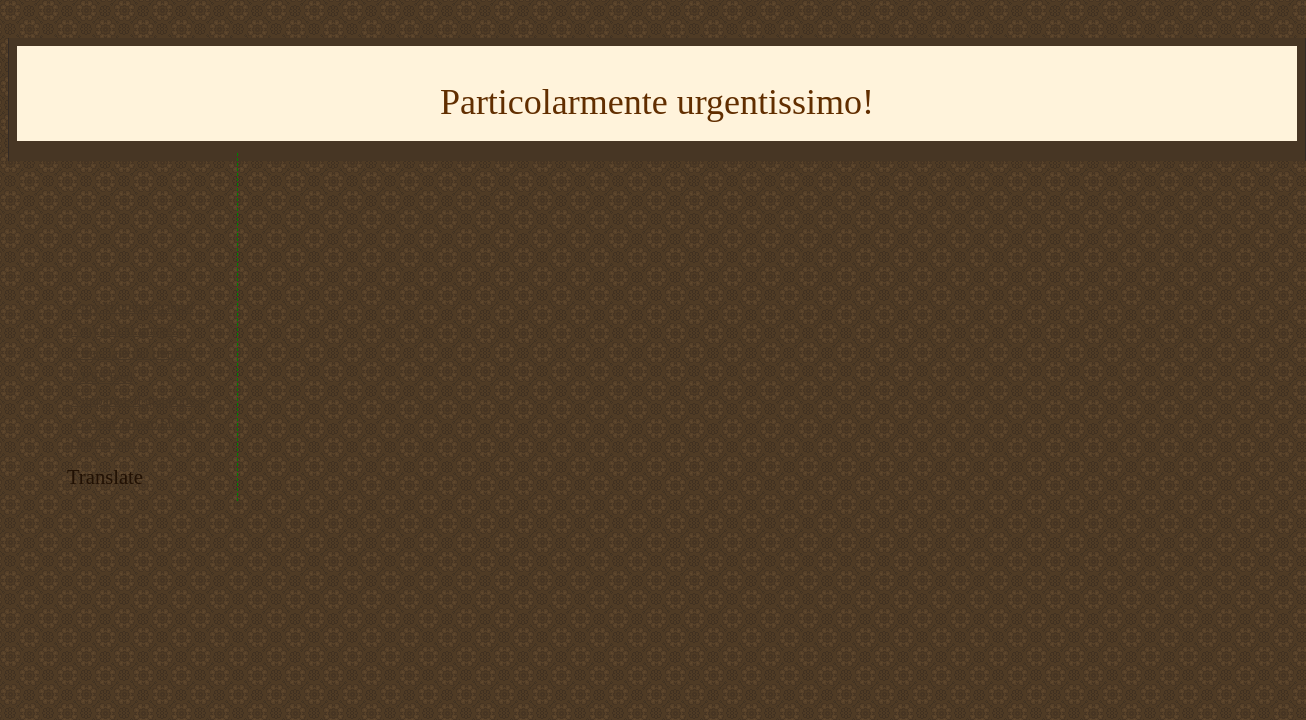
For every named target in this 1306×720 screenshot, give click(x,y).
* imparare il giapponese (139, 400)
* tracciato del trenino (131, 353)
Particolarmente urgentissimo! (657, 102)
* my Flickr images (124, 330)
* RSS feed (102, 377)
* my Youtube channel (132, 307)
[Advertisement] (152, 221)
